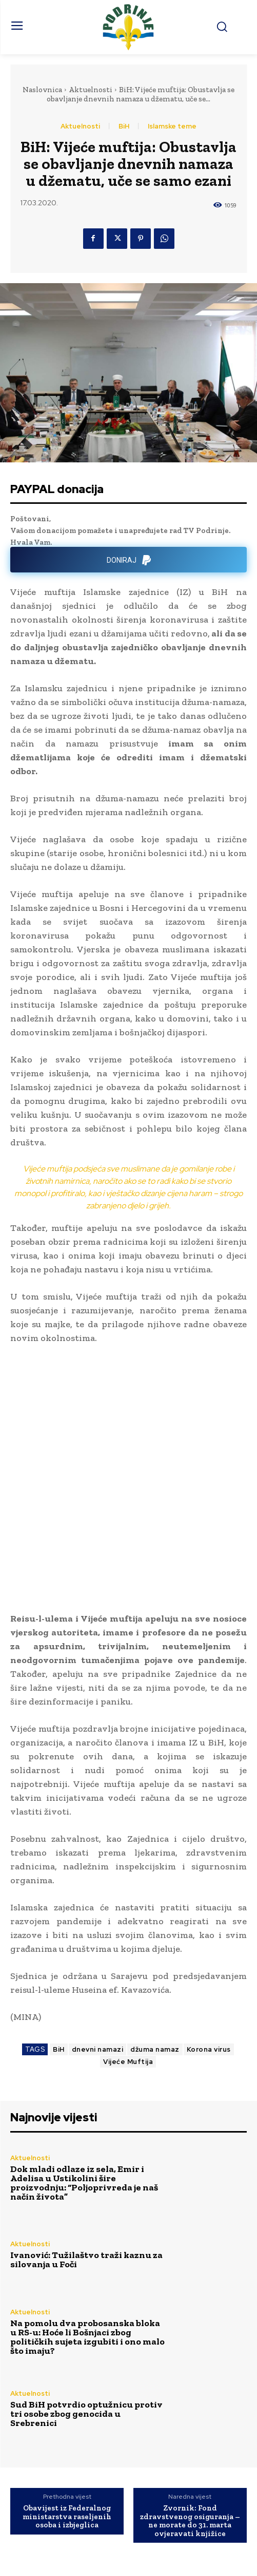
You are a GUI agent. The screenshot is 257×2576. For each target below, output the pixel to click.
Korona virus (209, 1956)
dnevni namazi (98, 1956)
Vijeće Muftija (128, 1969)
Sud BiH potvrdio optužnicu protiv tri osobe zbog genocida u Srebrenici (86, 2321)
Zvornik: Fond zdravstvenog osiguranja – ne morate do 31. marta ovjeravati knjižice (190, 2428)
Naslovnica (42, 89)
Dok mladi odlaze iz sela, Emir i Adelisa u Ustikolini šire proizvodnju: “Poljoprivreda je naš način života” (84, 2090)
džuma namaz (155, 1956)
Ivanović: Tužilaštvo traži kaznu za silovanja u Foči (86, 2167)
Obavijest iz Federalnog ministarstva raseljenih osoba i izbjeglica (67, 2424)
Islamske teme (172, 126)
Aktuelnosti (90, 89)
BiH (123, 126)
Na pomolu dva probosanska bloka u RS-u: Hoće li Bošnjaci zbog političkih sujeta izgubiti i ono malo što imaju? (87, 2244)
